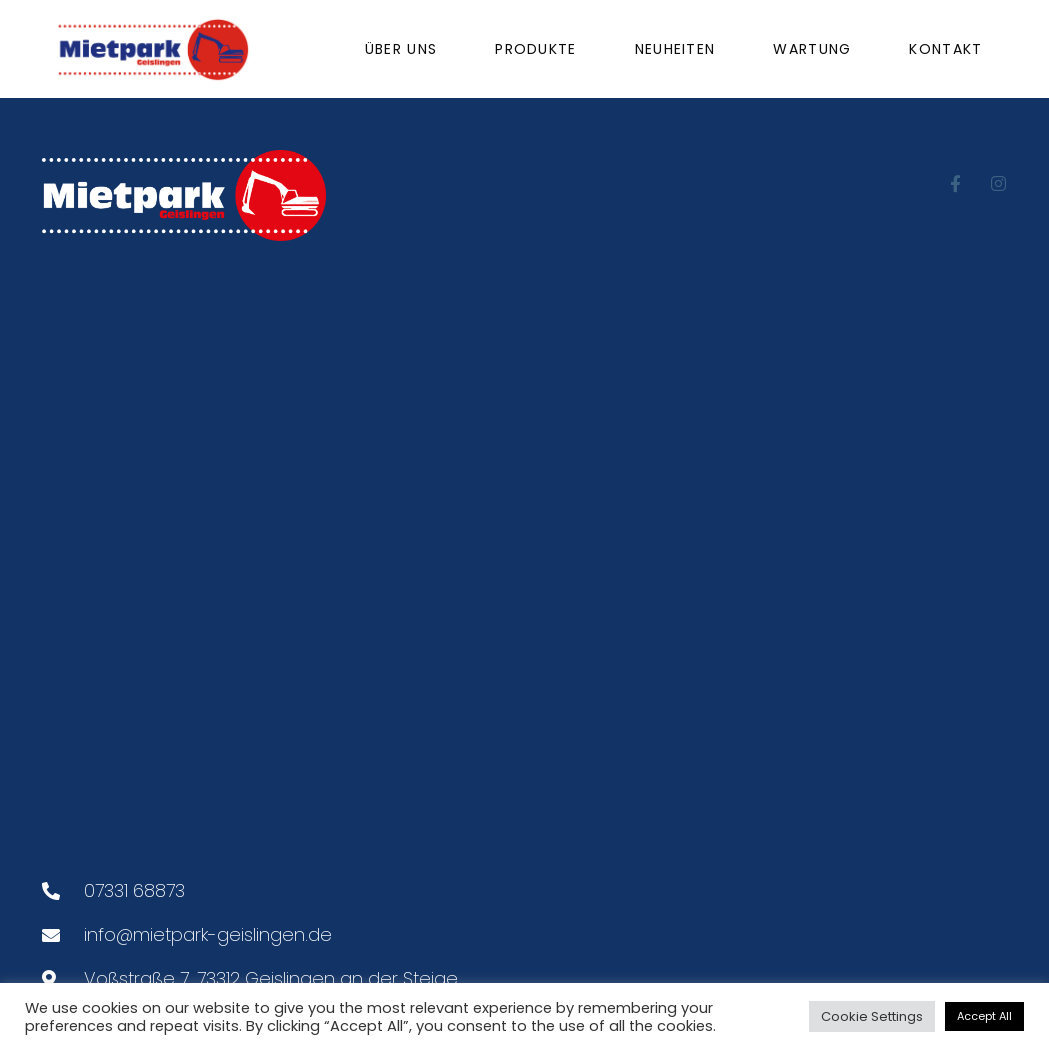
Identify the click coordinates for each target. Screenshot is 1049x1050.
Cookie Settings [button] (872, 1016)
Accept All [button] (984, 1016)
